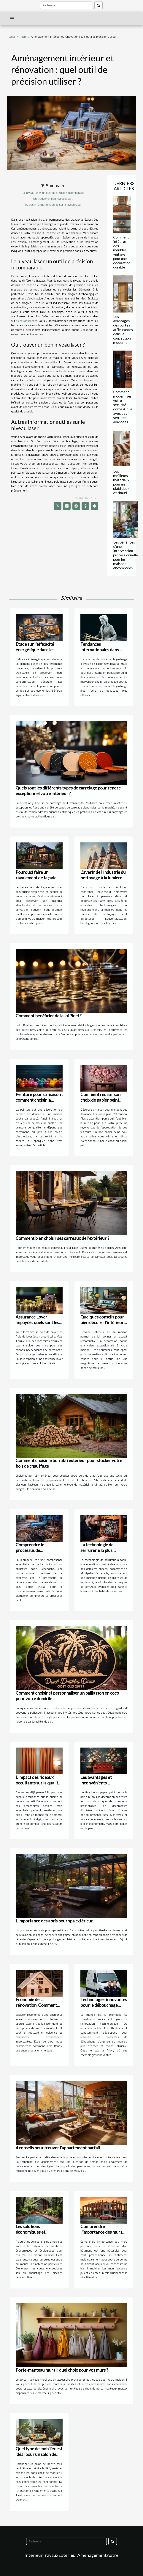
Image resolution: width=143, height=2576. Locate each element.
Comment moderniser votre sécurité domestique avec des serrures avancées (122, 407)
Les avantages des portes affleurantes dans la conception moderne (123, 329)
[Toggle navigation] (12, 18)
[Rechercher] (66, 5)
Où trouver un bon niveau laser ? (53, 198)
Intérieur (33, 2555)
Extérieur (67, 2555)
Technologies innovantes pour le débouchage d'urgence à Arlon (103, 2005)
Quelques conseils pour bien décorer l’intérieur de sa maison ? (102, 1322)
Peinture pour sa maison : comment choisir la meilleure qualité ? (39, 1100)
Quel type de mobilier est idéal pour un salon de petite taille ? (39, 2454)
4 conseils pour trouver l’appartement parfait (58, 2147)
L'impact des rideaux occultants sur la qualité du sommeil (38, 1783)
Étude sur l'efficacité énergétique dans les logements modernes (35, 649)
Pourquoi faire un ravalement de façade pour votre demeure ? (36, 877)
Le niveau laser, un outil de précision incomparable (53, 192)
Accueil (11, 36)
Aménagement (92, 2555)
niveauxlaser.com (26, 320)
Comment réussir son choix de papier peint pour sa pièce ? (100, 1100)
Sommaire (55, 185)
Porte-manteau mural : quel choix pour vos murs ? (62, 2370)
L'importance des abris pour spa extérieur (54, 1920)
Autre (23, 36)
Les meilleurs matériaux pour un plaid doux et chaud (121, 482)
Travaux (50, 2555)
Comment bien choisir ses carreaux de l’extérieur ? (62, 1238)
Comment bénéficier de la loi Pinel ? (49, 1015)
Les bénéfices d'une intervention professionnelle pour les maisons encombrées (125, 555)
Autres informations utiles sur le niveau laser (53, 204)
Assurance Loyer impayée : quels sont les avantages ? (37, 1322)
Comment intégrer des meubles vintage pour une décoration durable (122, 252)
